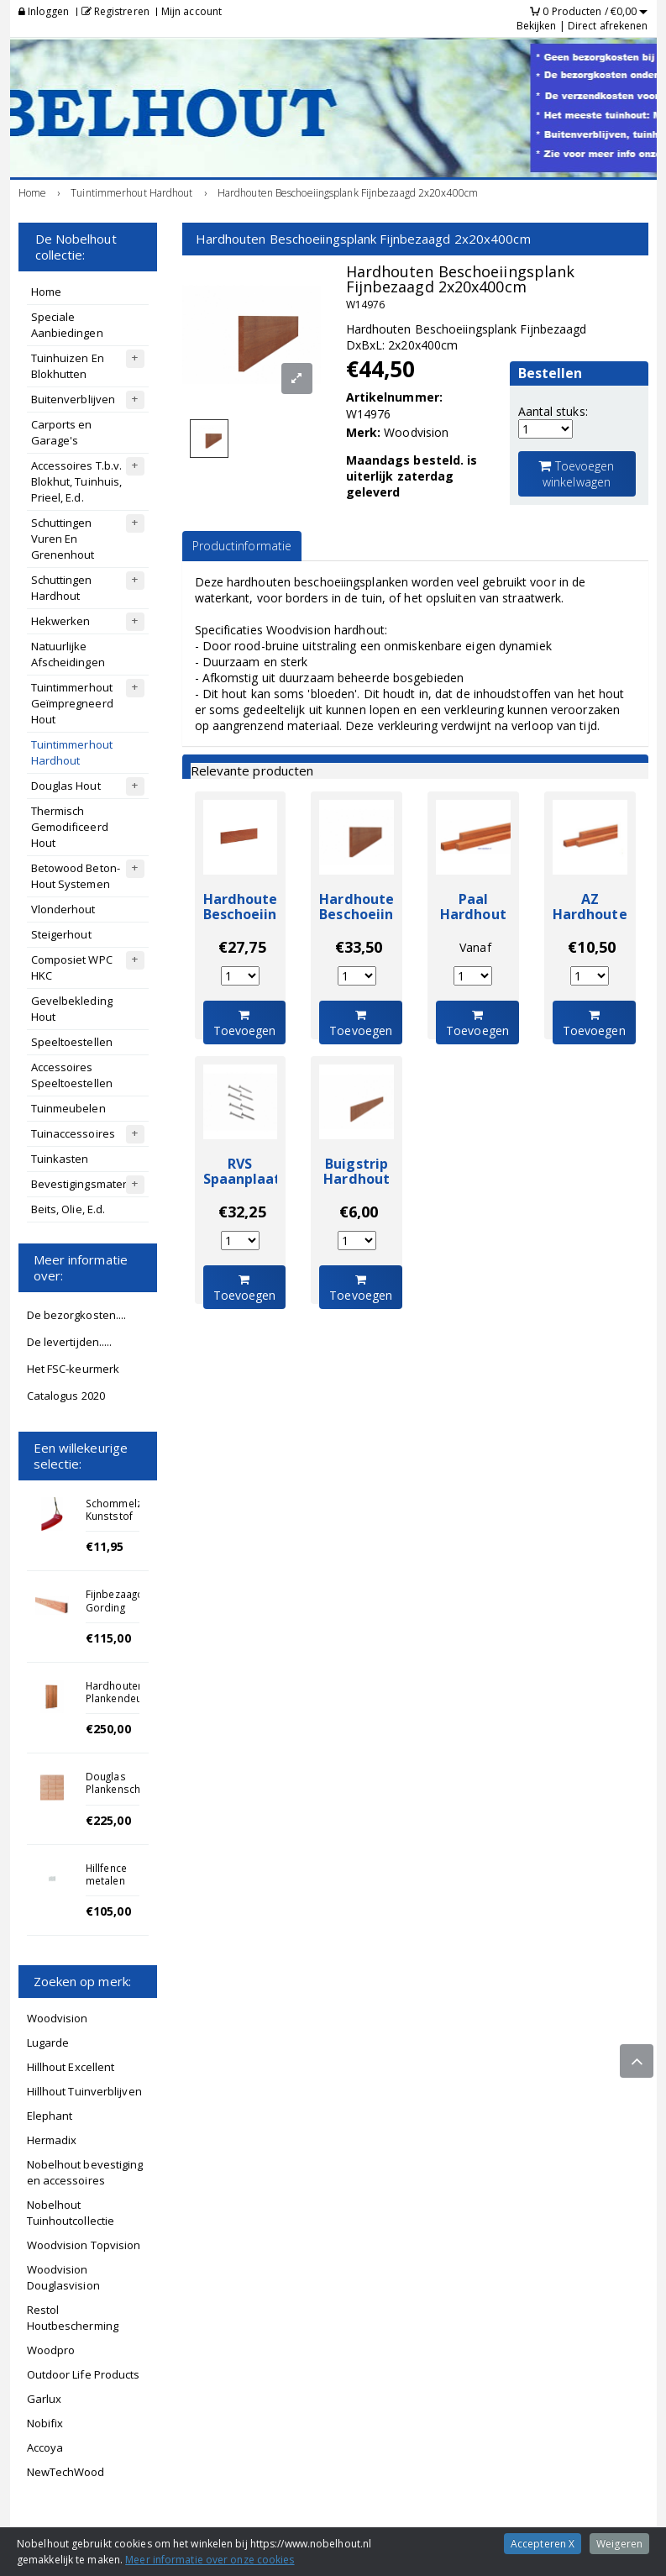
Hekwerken (61, 620)
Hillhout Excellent (71, 2066)
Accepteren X (542, 2544)
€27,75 (242, 947)
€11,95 (105, 1546)
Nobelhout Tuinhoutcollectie (71, 2212)
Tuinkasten (60, 1158)
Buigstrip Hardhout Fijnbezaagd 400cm (361, 1187)
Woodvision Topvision (84, 2245)
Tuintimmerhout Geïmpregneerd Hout (72, 703)
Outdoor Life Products (83, 2374)
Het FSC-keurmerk (73, 1368)
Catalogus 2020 (66, 1395)
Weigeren (619, 2544)
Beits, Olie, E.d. (68, 1209)
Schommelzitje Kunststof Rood (121, 1515)
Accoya (45, 2447)
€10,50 (592, 947)
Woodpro (51, 2350)
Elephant (50, 2115)
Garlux (44, 2398)
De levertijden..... (70, 1341)
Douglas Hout (66, 785)
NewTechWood (66, 2471)
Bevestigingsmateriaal (88, 1183)
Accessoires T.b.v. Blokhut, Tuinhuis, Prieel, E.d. (77, 481)
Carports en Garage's (61, 432)
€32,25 (242, 1211)
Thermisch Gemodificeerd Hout (69, 826)
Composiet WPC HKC (72, 967)
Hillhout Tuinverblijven (84, 2091)
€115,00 (108, 1638)
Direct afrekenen (608, 25)
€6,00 (359, 1211)
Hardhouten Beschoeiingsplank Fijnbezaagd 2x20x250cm (267, 922)
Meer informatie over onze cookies (209, 2559)
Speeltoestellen (72, 1041)
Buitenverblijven (73, 399)
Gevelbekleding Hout (72, 1008)
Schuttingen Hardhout (61, 587)
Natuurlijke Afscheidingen (68, 654)
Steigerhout (61, 934)
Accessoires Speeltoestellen (72, 1075)
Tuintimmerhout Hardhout (72, 752)
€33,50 (359, 947)
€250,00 (108, 1729)
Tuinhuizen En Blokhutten (67, 365)
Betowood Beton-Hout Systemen (76, 875)
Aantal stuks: (553, 411)
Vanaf (475, 947)
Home (46, 291)
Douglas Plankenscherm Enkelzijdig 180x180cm (123, 1795)
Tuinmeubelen (68, 1108)
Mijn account (191, 11)
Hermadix (52, 2140)
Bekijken (537, 25)
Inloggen (44, 11)
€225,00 (108, 1820)
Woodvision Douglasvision (63, 2277)
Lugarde (48, 2042)
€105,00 (108, 1911)
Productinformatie (242, 546)
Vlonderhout (63, 909)
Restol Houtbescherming (73, 2317)
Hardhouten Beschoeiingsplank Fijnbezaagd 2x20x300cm (383, 922)
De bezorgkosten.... (77, 1314)
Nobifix (45, 2423)
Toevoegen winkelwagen (576, 474)
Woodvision (57, 2018)
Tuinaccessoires (73, 1133)
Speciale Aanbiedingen (67, 324)
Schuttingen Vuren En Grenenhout (63, 538)
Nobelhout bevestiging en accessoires (85, 2172)
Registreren (115, 11)
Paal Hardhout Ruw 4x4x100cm (473, 922)
